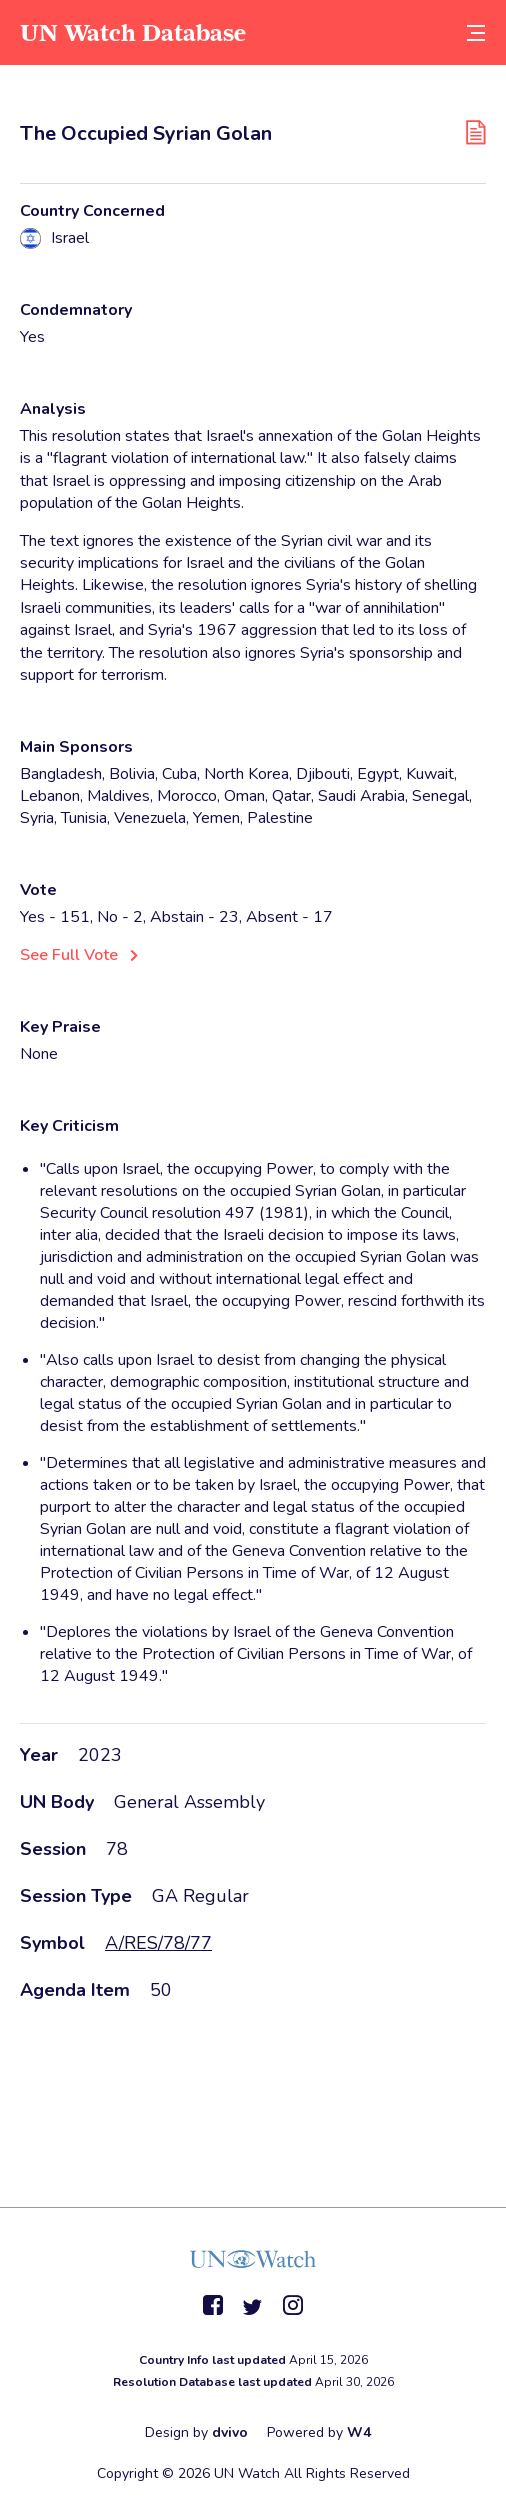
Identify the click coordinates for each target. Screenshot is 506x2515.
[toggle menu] (476, 32)
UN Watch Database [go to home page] (133, 32)
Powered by (319, 2432)
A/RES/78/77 (158, 1943)
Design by (196, 2432)
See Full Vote (69, 955)
